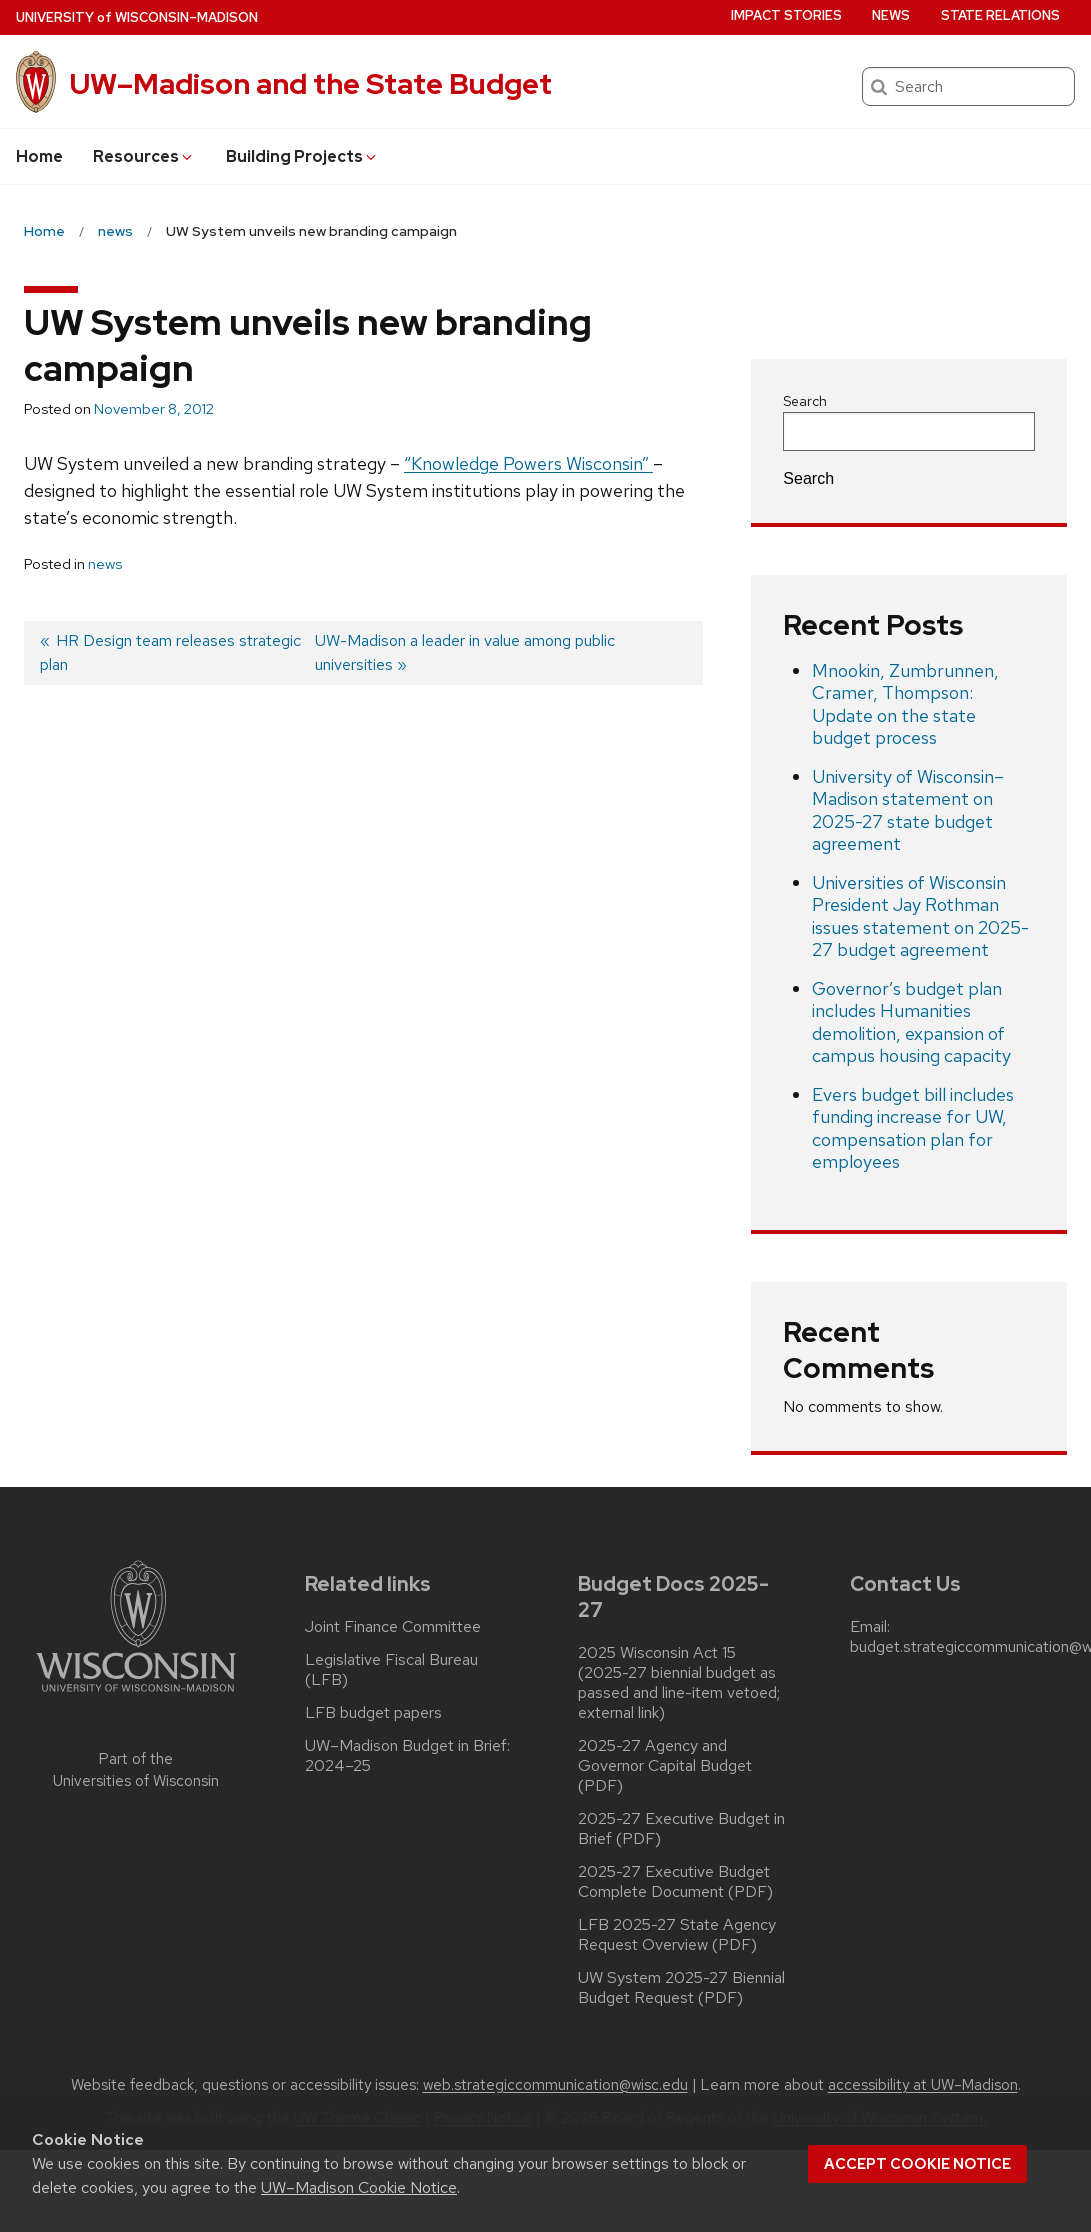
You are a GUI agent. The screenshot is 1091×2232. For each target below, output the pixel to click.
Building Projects (302, 156)
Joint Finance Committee (393, 1627)
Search (805, 401)
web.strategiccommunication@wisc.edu (555, 2085)
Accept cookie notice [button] (917, 2164)
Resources (144, 156)
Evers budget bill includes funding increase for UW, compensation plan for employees (913, 1128)
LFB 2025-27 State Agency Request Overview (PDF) (677, 1935)
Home (39, 156)
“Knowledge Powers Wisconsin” (528, 463)
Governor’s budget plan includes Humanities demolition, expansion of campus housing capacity (911, 1022)
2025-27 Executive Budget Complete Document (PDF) (675, 1882)
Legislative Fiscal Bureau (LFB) (391, 1670)
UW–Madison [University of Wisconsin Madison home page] (137, 17)
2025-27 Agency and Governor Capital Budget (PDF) (665, 1766)
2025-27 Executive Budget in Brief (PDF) (681, 1829)
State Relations (1000, 15)
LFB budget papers (373, 1713)
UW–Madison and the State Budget (311, 84)
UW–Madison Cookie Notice (359, 2187)
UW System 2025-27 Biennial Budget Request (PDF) (681, 1988)
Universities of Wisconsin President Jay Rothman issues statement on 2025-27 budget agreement (920, 916)
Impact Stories (786, 15)
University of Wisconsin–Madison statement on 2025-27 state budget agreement (908, 810)
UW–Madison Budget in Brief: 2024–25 (407, 1756)
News (891, 15)
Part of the (136, 1770)
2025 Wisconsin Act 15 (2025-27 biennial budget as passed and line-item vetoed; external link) (679, 1683)
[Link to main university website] (136, 1695)
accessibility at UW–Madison (923, 2085)
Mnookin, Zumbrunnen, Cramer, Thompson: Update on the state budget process (905, 704)
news (105, 564)
